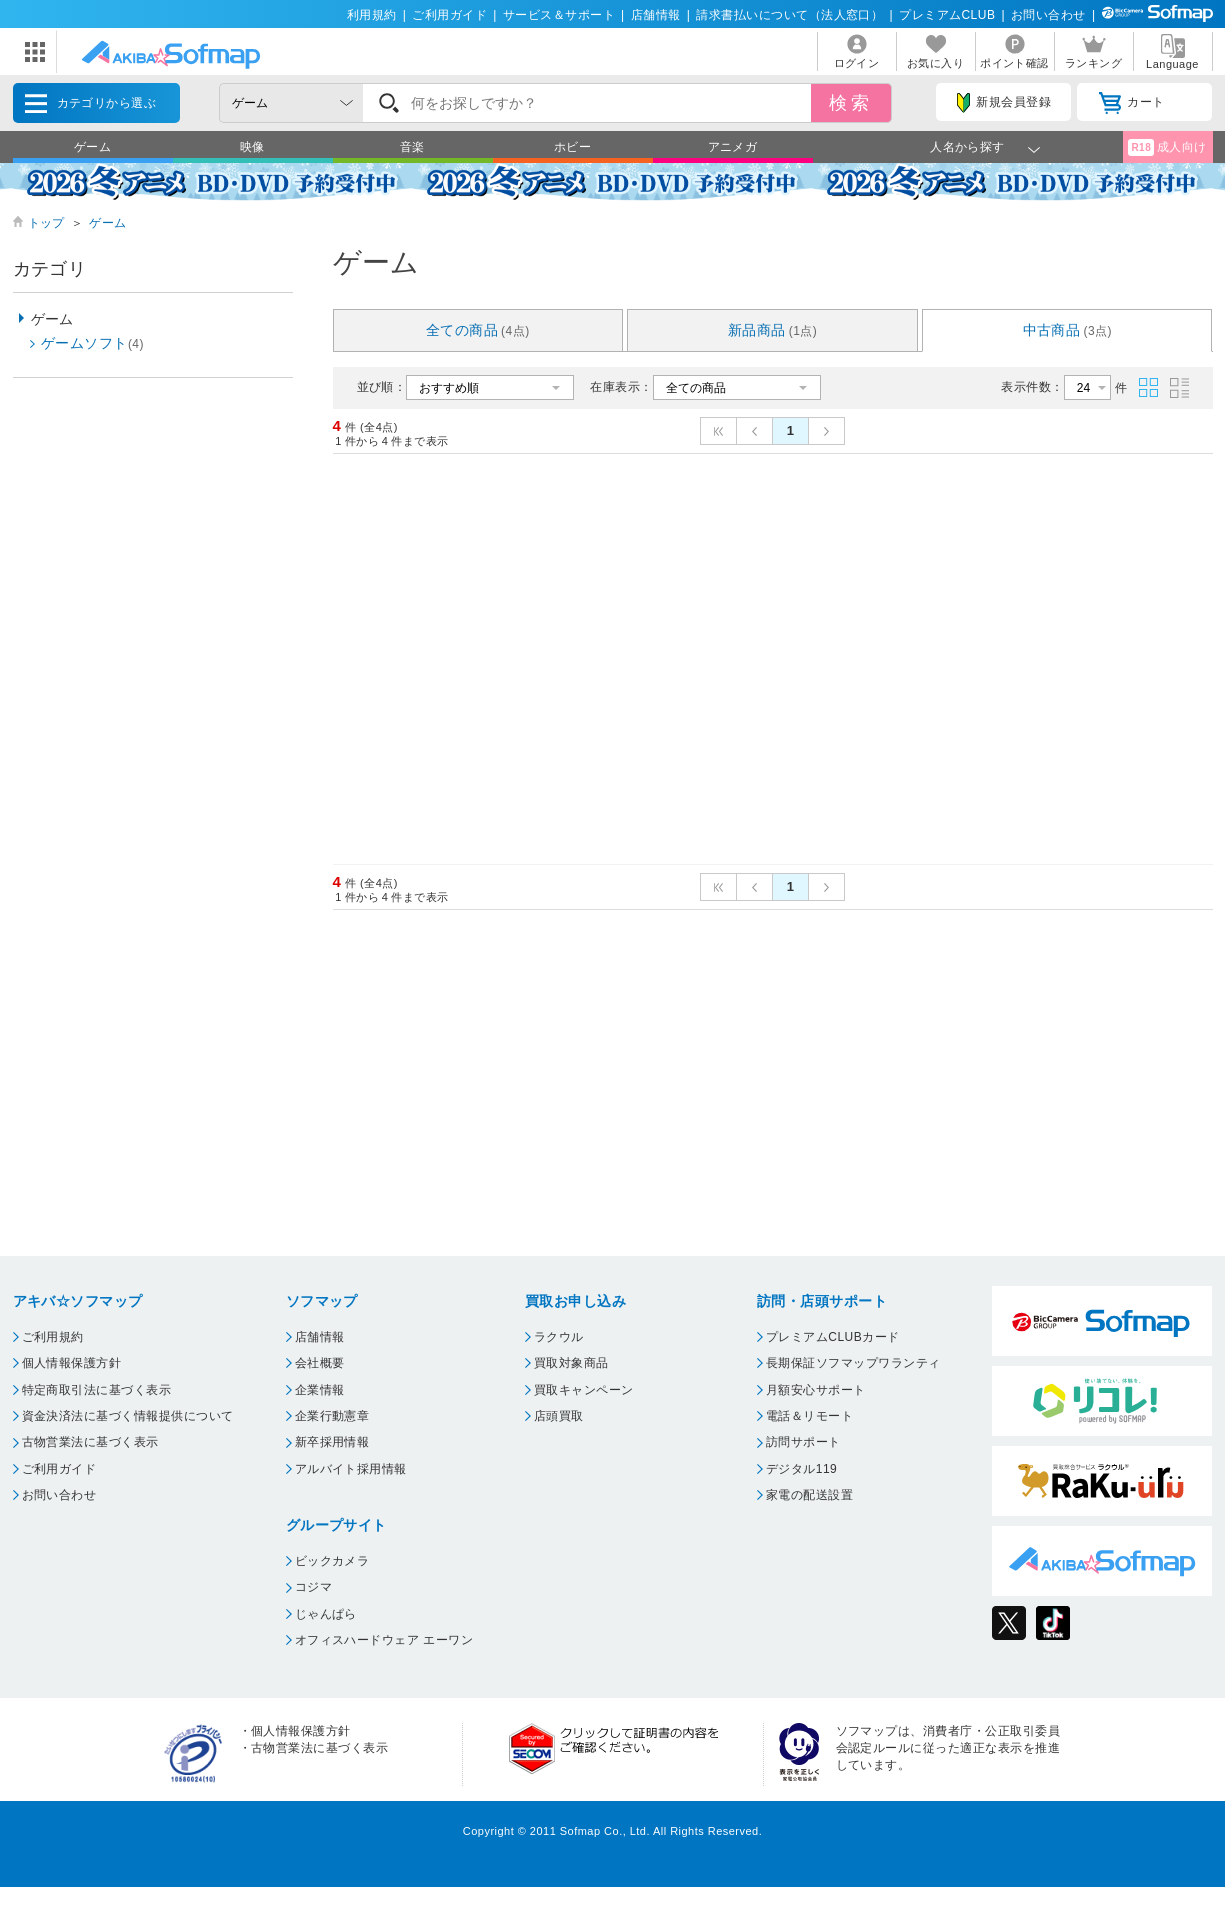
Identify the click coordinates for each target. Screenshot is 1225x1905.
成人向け (1167, 147)
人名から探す (967, 147)
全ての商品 (478, 330)
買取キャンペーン (584, 1390)
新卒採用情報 (332, 1442)
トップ (46, 223)
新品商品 (773, 330)
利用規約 (372, 15)
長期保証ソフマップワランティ (853, 1363)
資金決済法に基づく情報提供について (128, 1416)
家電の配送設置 (809, 1495)
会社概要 (320, 1363)
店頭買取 (559, 1416)
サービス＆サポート (559, 15)
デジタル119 (801, 1469)
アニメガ (733, 147)
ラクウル (559, 1337)
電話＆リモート (809, 1416)
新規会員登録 (1004, 103)
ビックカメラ (332, 1561)
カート (1131, 103)
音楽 (412, 147)
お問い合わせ (1048, 15)
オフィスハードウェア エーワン (384, 1640)
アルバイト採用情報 (351, 1469)
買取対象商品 (571, 1363)
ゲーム (92, 147)
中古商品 (1068, 330)
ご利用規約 (53, 1337)
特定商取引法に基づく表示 (97, 1390)
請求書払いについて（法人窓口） (789, 15)
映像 (252, 147)
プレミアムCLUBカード (833, 1337)
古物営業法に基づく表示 (90, 1442)
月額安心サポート (816, 1390)
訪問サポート (803, 1442)
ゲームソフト (92, 343)
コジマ (313, 1587)
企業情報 (320, 1390)
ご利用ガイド (449, 15)
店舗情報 (656, 15)
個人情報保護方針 (72, 1363)
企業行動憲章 (332, 1416)
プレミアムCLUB (947, 15)
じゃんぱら (326, 1614)
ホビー (572, 147)
